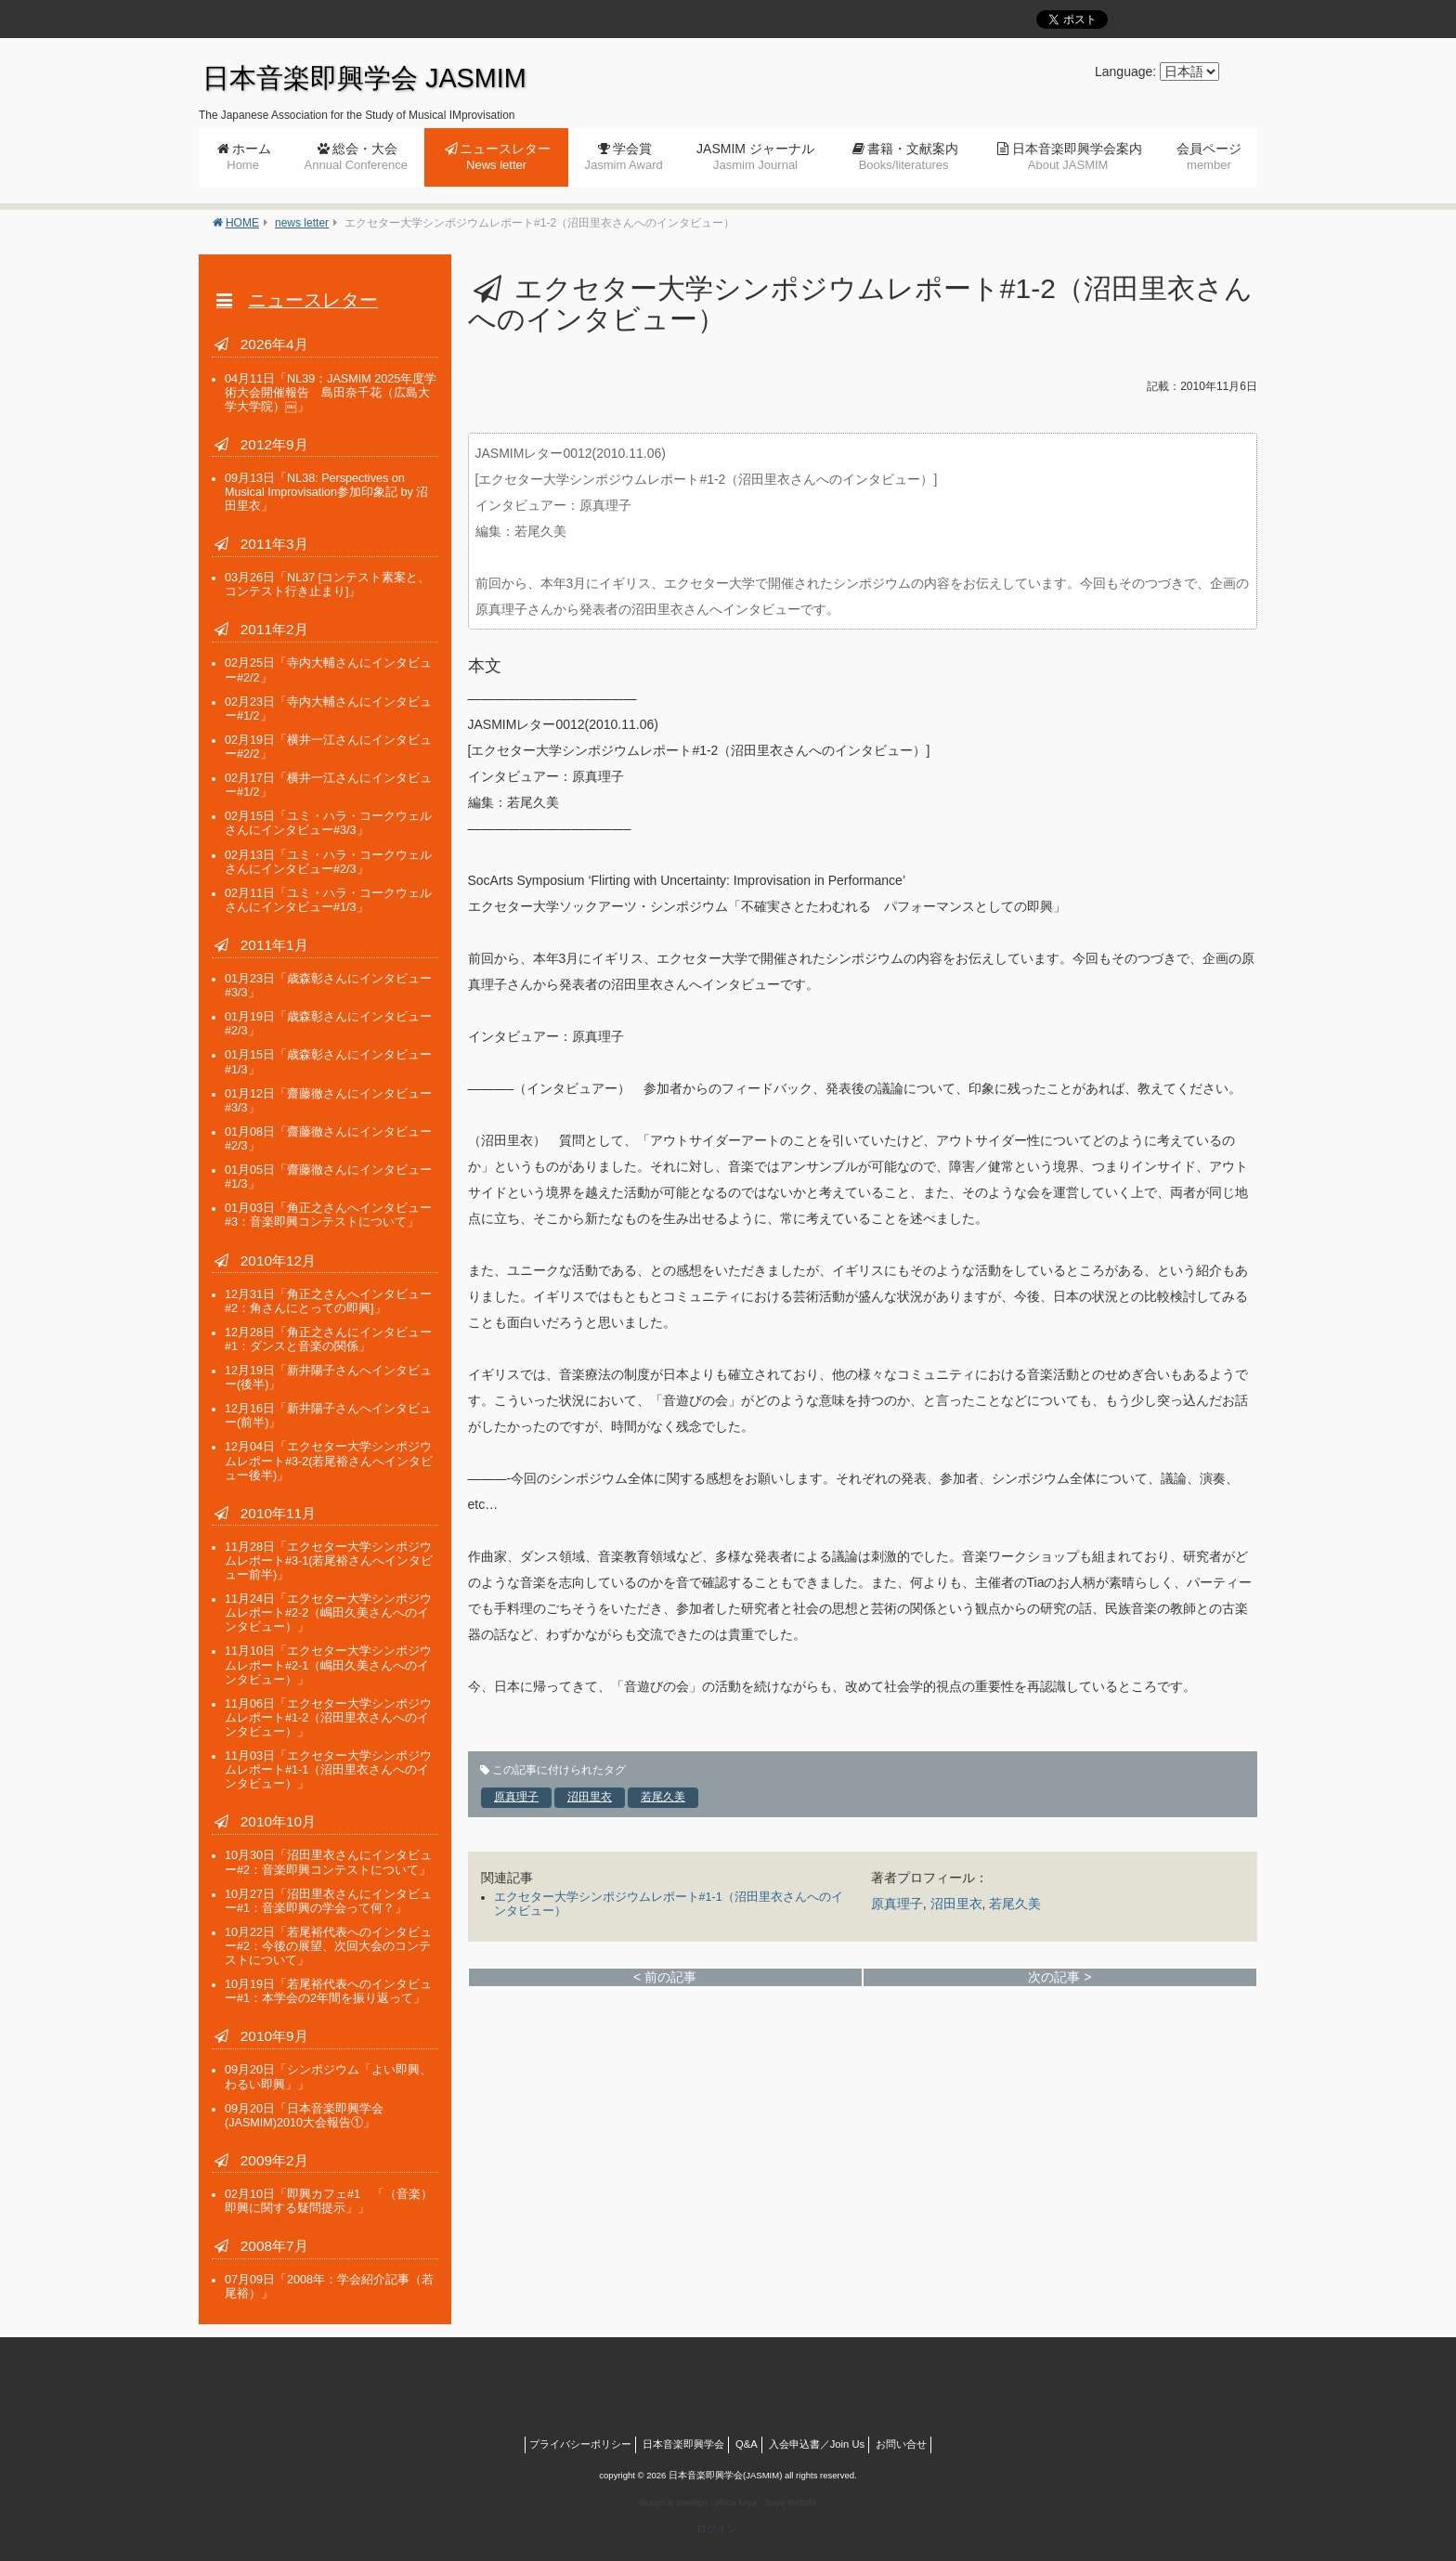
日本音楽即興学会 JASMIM (364, 78)
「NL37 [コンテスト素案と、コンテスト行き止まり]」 (327, 584)
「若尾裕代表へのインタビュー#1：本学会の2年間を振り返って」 (328, 1991)
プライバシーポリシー (580, 2444)
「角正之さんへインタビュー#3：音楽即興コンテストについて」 (328, 1215)
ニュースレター (505, 156)
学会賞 (623, 156)
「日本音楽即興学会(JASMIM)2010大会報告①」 (304, 2115)
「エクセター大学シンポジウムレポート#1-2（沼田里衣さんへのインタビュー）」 (328, 1717)
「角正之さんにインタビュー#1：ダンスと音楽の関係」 (328, 1339)
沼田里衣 (589, 1796)
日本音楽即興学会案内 (1077, 156)
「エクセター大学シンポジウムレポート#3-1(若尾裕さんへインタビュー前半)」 (329, 1560)
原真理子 (516, 1796)
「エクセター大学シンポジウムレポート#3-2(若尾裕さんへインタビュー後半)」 (329, 1460)
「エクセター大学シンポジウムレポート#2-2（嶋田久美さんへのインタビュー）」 (328, 1612)
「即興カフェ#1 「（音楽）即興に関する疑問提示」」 (329, 2201)
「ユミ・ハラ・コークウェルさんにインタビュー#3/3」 (328, 823)
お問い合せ (901, 2444)
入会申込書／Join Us (816, 2444)
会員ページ (1209, 156)
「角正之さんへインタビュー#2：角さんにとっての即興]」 (328, 1301)
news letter (302, 222)
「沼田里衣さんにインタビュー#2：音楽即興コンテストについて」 (328, 1862)
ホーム (249, 156)
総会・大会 (356, 156)
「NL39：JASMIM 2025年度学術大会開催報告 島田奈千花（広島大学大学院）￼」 (330, 392)
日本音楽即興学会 (683, 2444)
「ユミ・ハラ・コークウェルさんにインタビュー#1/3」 (328, 900)
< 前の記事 (664, 1977)
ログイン (716, 2528)
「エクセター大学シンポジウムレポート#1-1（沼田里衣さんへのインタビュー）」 (328, 1769)
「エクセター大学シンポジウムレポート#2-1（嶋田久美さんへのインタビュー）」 (328, 1664)
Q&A (746, 2444)
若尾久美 (663, 1796)
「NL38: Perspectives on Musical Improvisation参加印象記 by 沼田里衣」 (326, 492)
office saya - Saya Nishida (766, 2502)
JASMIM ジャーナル (755, 156)
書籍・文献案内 (908, 156)
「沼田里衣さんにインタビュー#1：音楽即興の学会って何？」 (328, 1901)
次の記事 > (1059, 1977)
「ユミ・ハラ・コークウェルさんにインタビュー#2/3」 (328, 862)
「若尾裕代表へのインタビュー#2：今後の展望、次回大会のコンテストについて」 (328, 1946)
